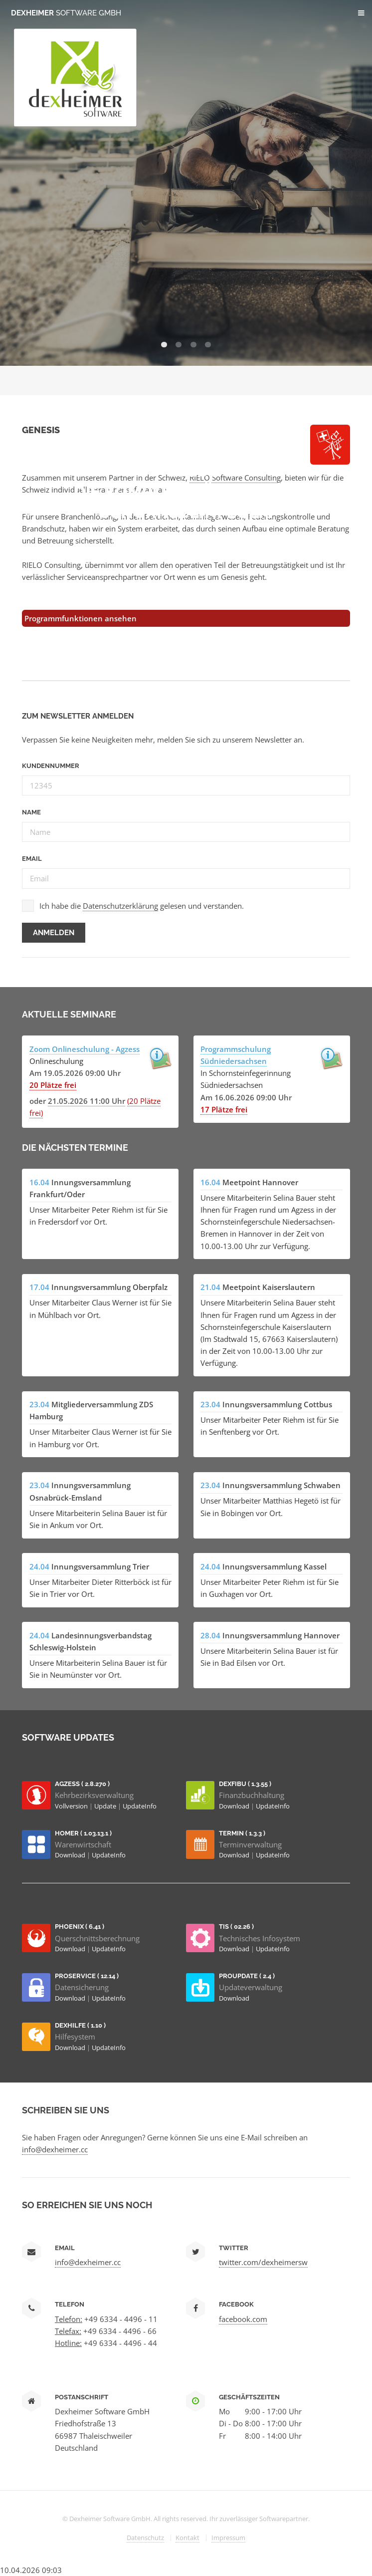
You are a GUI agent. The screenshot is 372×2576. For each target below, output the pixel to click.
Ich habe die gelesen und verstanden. (141, 906)
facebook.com (243, 2319)
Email (32, 858)
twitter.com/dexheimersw (263, 2262)
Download (235, 1806)
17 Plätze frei (223, 1109)
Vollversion (72, 1806)
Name (31, 812)
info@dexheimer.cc (55, 2149)
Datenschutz (145, 2537)
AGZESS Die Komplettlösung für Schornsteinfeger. (186, 491)
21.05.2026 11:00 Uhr (86, 1101)
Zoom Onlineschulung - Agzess (84, 1049)
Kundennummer (50, 766)
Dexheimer (66, 12)
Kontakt (187, 2537)
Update (106, 1806)
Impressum (228, 2537)
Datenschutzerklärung (120, 906)
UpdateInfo (140, 1806)
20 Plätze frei (52, 1085)
